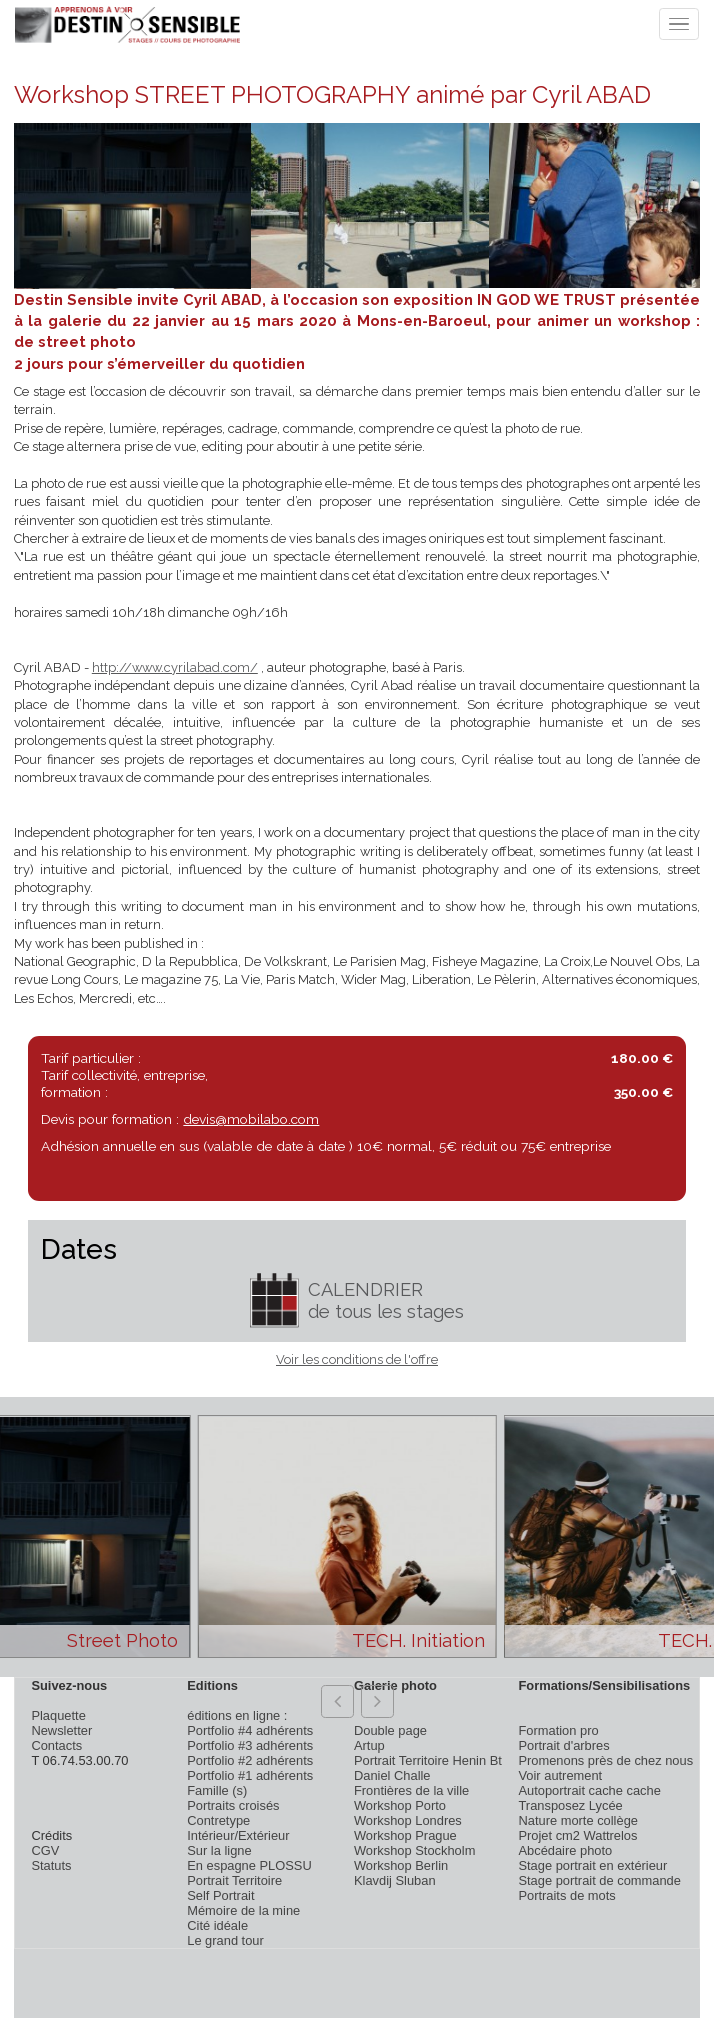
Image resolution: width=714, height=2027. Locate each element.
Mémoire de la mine (243, 1910)
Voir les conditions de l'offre (357, 1359)
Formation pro (558, 1730)
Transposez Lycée (570, 1805)
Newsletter (61, 1730)
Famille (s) (217, 1790)
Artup (369, 1745)
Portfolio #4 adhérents (250, 1730)
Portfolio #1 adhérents (250, 1775)
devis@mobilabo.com (251, 1119)
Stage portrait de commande (599, 1880)
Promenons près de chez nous (605, 1760)
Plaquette (58, 1715)
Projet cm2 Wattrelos (577, 1835)
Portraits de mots (566, 1895)
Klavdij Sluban (395, 1880)
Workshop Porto (400, 1805)
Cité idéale (217, 1925)
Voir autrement (560, 1775)
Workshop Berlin (401, 1865)
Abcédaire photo (565, 1850)
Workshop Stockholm (414, 1850)
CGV (45, 1850)
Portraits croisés (233, 1805)
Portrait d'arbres (563, 1745)
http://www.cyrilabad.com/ (175, 667)
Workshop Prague (405, 1835)
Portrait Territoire (234, 1880)
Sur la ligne (219, 1850)
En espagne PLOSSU (249, 1865)
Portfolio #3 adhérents (250, 1745)
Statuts (51, 1865)
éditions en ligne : (237, 1715)
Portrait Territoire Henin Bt (428, 1760)
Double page (390, 1730)
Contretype (218, 1820)
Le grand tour (225, 1940)
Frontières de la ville (411, 1790)
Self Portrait (220, 1895)
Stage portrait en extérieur (592, 1865)
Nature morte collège (578, 1820)
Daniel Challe (392, 1775)
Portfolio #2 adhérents (250, 1760)
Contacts (56, 1745)
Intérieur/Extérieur (238, 1835)
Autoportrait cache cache (589, 1790)
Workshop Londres (408, 1820)
